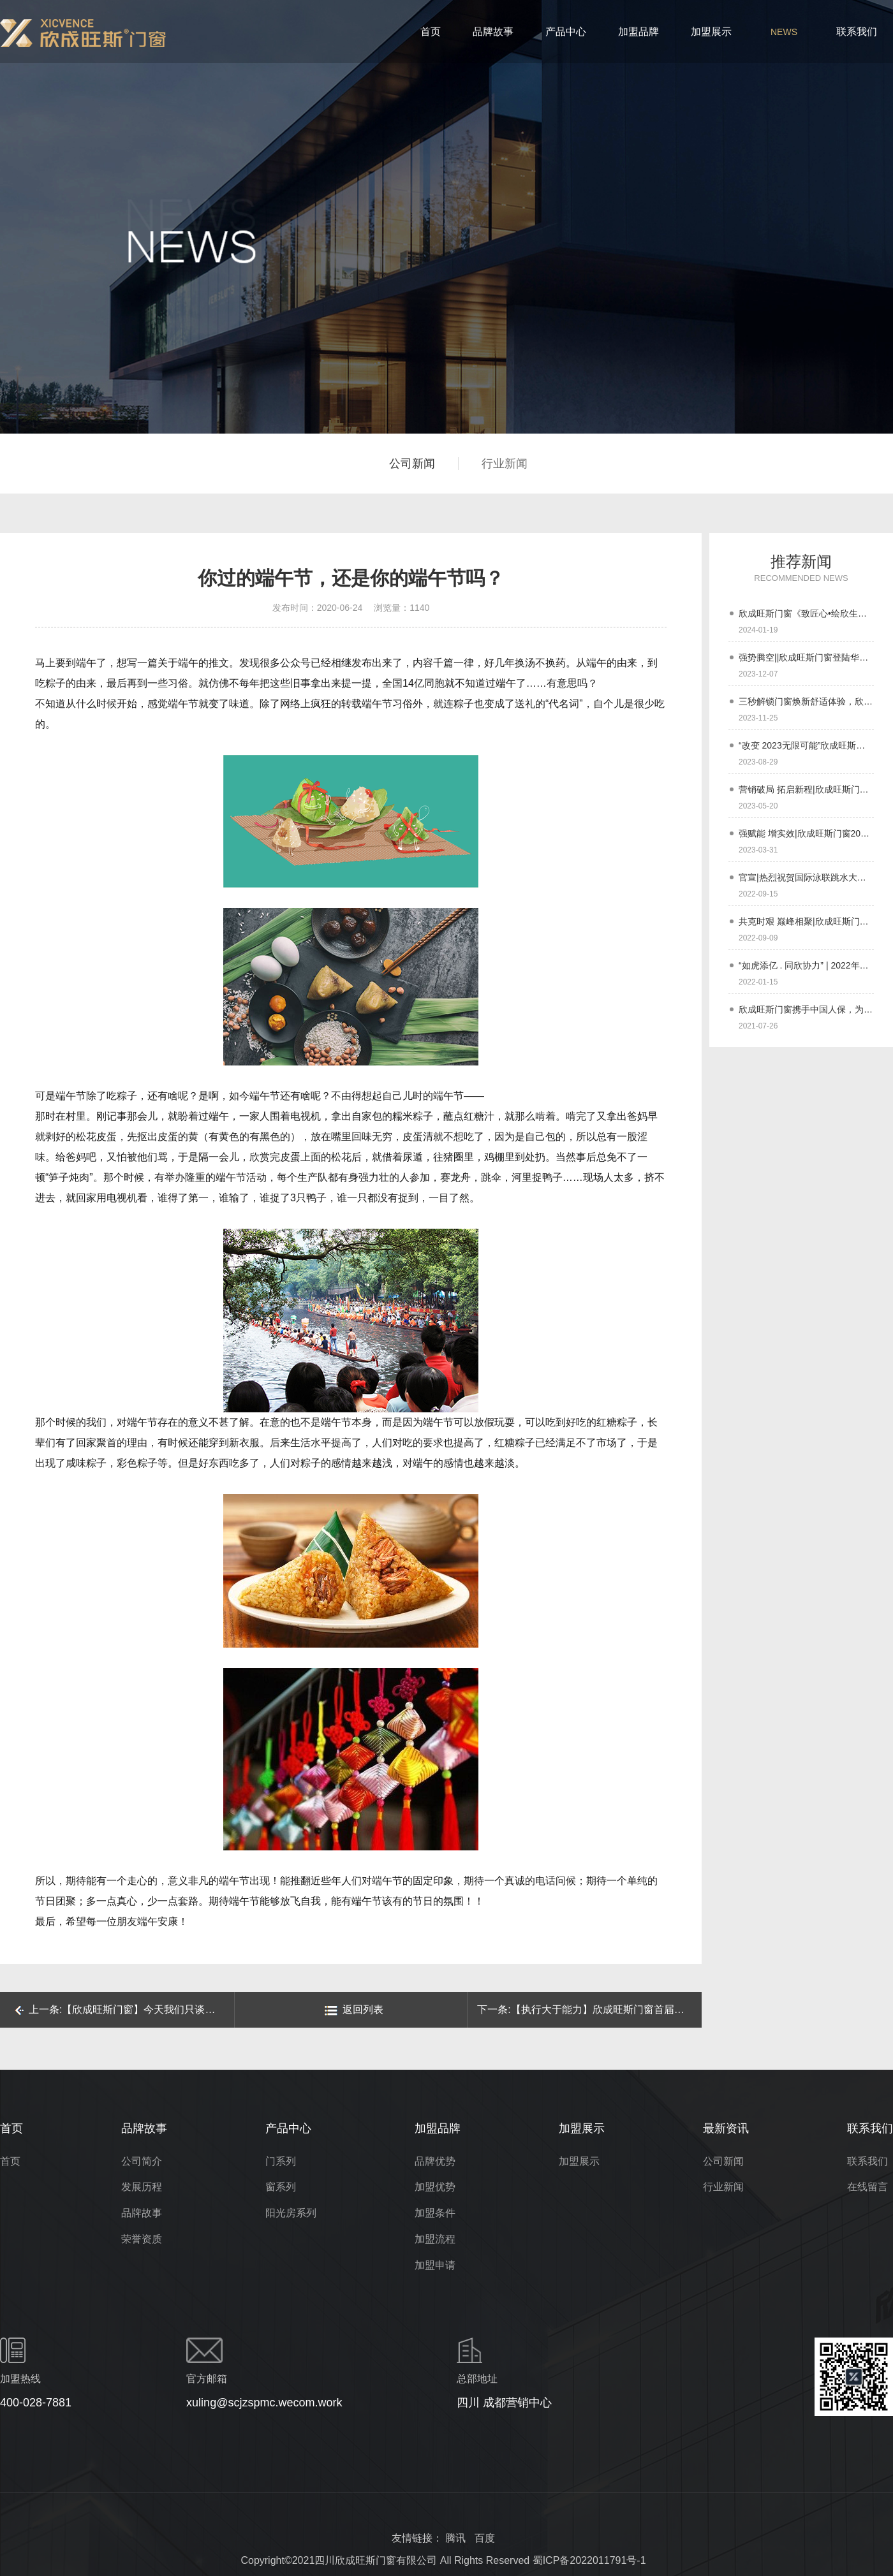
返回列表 (353, 2010)
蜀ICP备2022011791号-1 (589, 2560)
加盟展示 (579, 2161)
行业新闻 (505, 463)
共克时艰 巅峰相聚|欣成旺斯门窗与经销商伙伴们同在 (806, 921)
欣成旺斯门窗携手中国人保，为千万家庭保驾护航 (806, 1009)
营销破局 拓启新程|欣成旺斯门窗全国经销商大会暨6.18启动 (806, 789)
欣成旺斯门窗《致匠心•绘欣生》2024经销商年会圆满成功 (806, 613)
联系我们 (867, 2161)
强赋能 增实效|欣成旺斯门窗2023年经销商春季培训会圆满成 (806, 833)
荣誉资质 (141, 2239)
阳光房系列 (290, 2212)
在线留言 (867, 2186)
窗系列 (280, 2186)
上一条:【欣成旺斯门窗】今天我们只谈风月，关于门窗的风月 (124, 2009)
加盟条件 (435, 2212)
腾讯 (455, 2538)
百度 (485, 2538)
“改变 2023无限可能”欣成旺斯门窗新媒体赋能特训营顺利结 (806, 745)
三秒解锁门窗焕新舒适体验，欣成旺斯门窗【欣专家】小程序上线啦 (806, 701)
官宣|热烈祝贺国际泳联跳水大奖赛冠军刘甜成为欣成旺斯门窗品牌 (806, 877)
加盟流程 (435, 2239)
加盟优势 (435, 2186)
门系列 (280, 2161)
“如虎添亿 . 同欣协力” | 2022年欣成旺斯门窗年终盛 (806, 965)
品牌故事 (141, 2212)
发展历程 (141, 2186)
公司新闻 (412, 463)
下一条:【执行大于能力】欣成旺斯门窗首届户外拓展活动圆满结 (589, 2009)
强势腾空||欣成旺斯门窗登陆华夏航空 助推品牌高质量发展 (806, 657)
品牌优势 (435, 2161)
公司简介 (141, 2161)
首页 (10, 2161)
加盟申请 (435, 2265)
